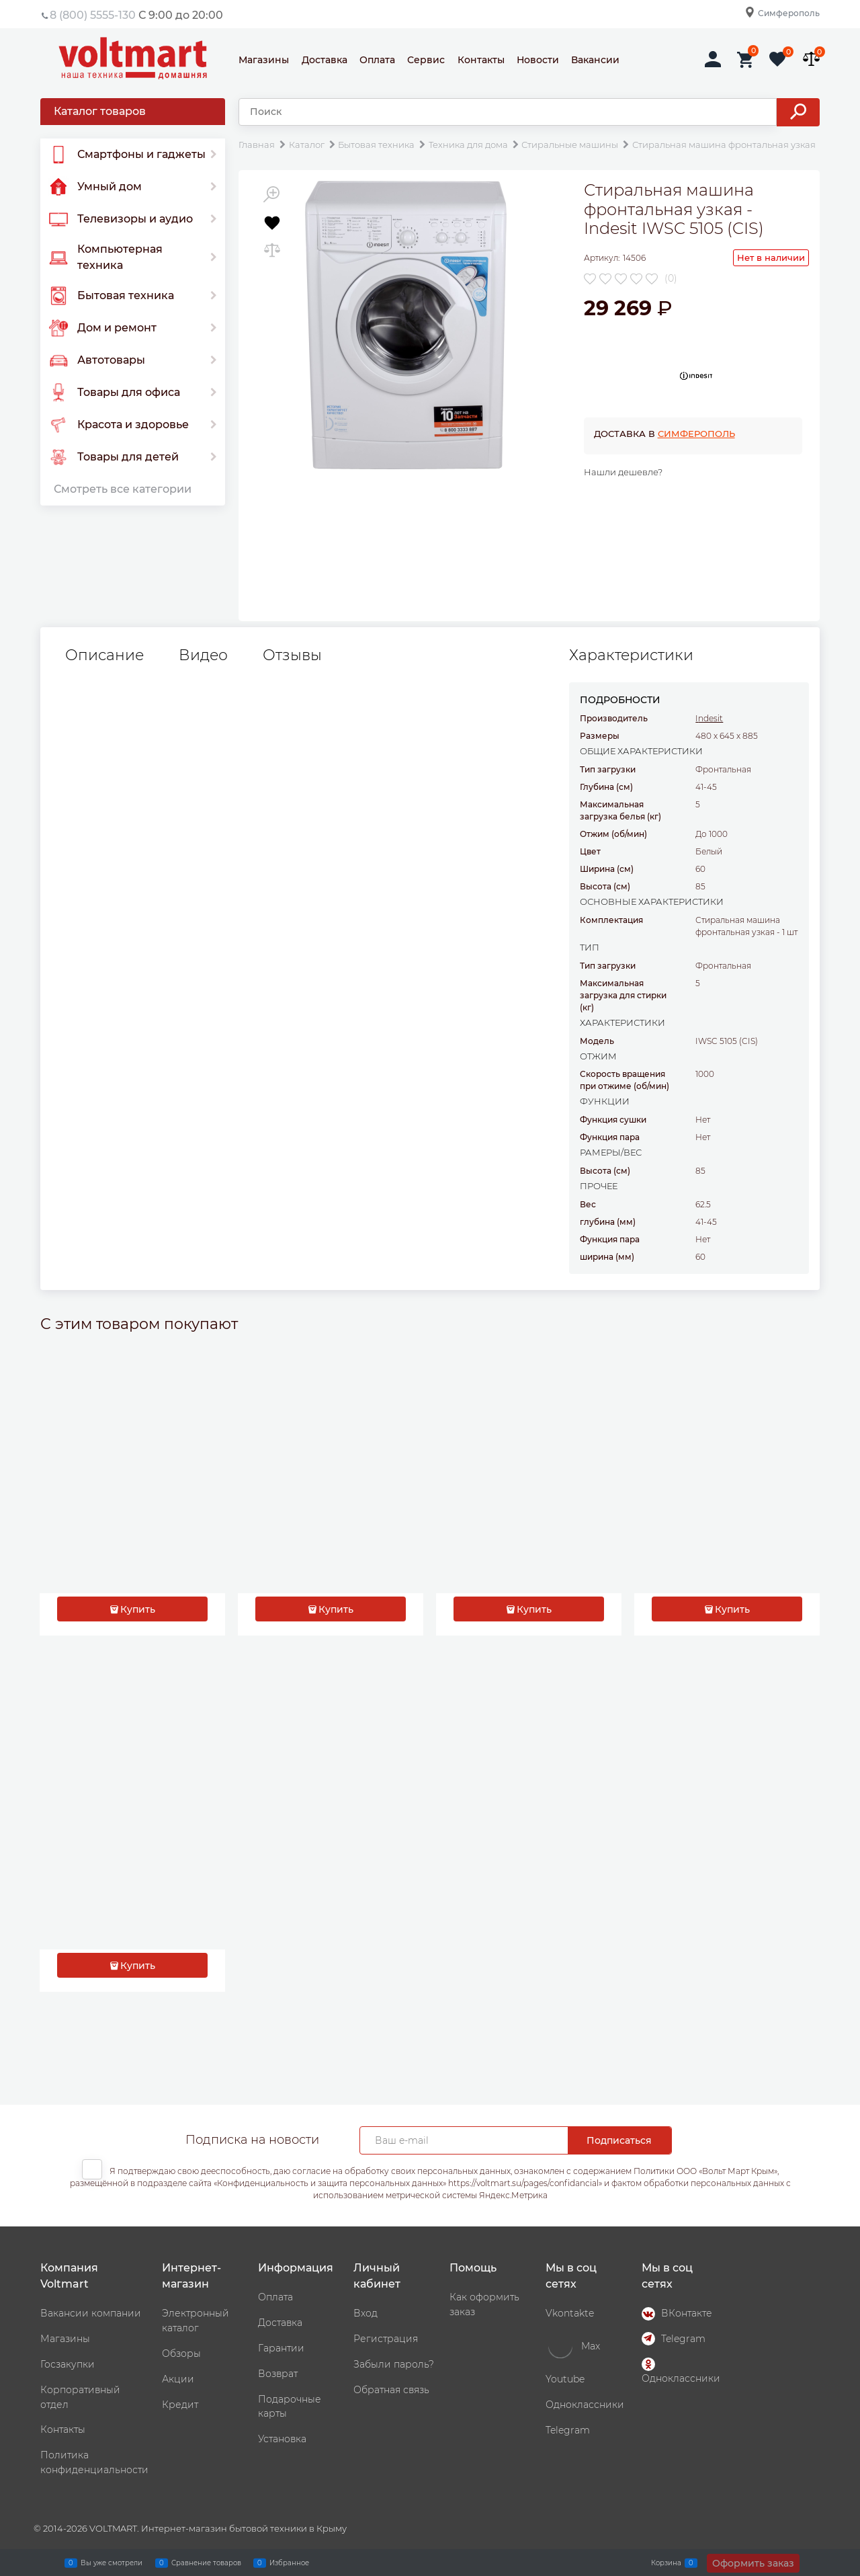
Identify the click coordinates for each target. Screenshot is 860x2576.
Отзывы (292, 655)
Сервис (426, 60)
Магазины (264, 60)
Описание (104, 655)
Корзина (666, 2562)
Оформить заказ (753, 2563)
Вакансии (595, 60)
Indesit (709, 718)
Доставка (324, 60)
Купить (137, 1609)
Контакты (481, 60)
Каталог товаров (100, 111)
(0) (670, 278)
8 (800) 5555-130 (93, 15)
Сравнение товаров (206, 2562)
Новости (538, 60)
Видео (203, 655)
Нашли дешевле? (623, 472)
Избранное (289, 2562)
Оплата (377, 60)
